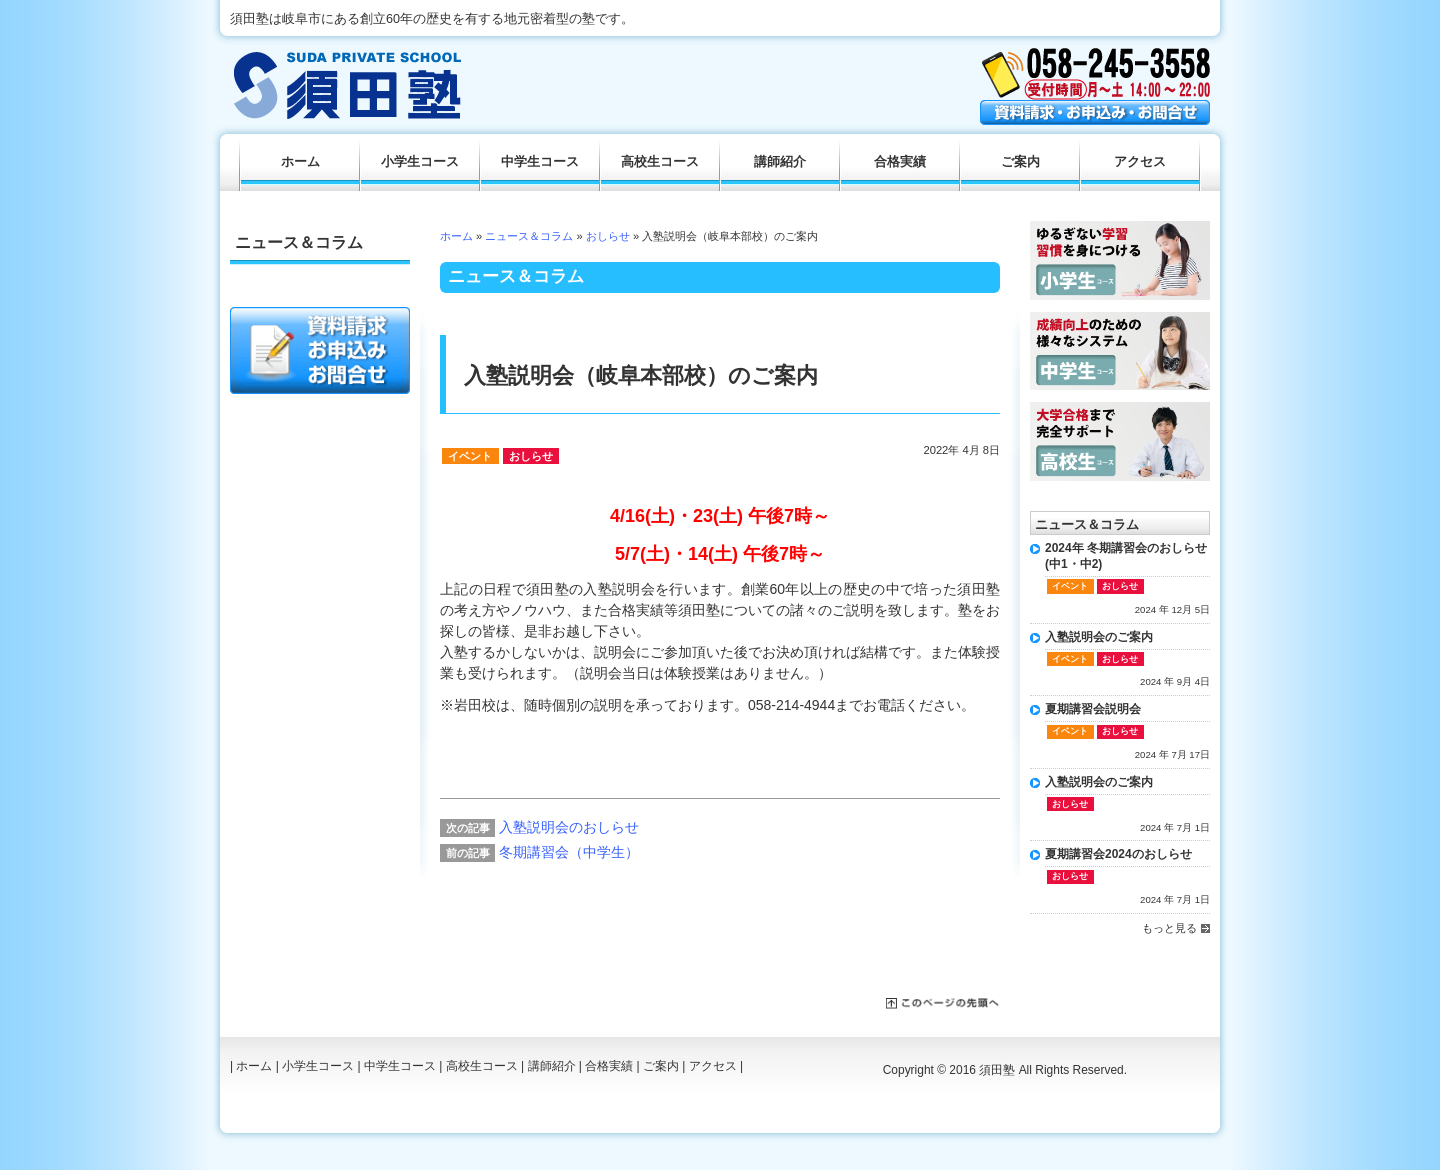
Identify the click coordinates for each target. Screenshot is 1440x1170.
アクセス (1140, 162)
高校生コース (660, 162)
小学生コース (420, 162)
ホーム (456, 236)
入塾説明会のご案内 (1099, 637)
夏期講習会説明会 (1093, 709)
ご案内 (1020, 162)
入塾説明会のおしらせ (569, 827)
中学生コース (540, 162)
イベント (470, 456)
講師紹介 (780, 162)
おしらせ (608, 236)
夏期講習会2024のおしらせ (1118, 854)
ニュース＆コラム (529, 236)
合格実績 (900, 162)
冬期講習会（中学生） (569, 852)
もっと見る (1169, 928)
